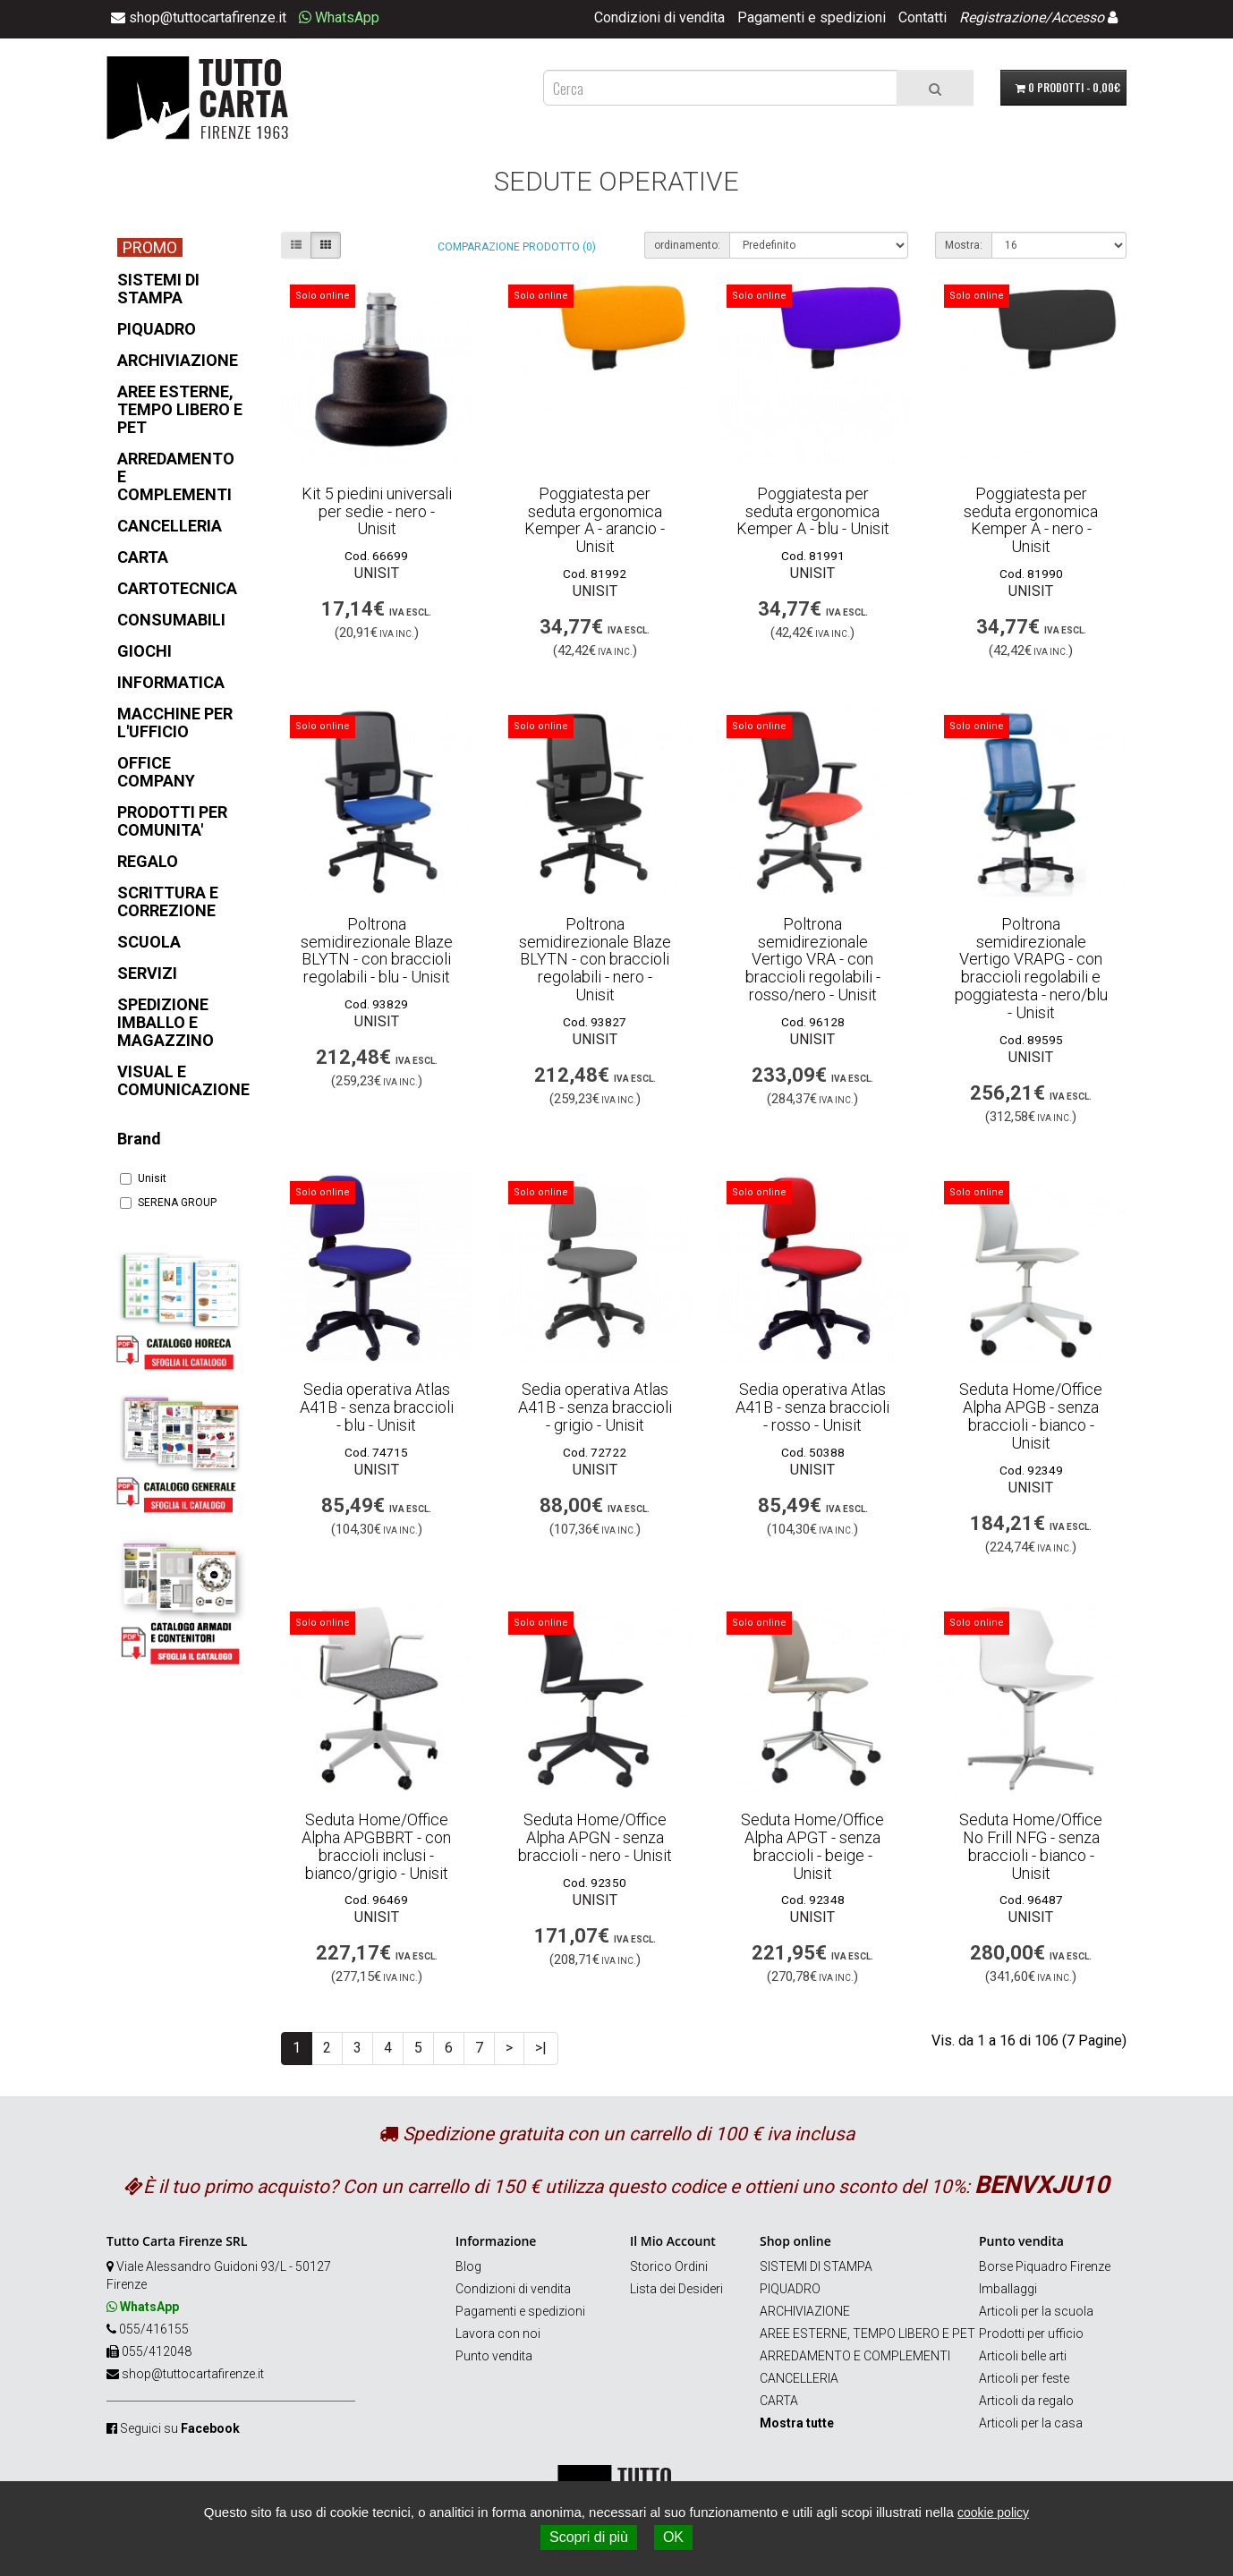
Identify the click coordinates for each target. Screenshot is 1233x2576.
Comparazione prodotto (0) (517, 247)
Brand (139, 1138)
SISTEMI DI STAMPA (816, 2266)
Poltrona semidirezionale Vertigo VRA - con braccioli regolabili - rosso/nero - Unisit (812, 959)
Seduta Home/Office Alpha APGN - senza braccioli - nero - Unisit (595, 1837)
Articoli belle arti (1023, 2356)
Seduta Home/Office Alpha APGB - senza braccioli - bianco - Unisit (1030, 1415)
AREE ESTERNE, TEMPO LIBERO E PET (867, 2333)
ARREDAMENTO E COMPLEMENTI (855, 2356)
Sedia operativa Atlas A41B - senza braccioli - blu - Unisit (377, 1407)
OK (673, 2537)
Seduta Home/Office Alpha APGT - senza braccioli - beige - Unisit (812, 1846)
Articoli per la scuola (1036, 2311)
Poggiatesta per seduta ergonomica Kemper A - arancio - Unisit (594, 520)
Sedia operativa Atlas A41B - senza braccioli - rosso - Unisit (812, 1407)
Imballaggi (1008, 2289)
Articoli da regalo (1026, 2400)
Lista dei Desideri (676, 2289)
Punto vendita (493, 2356)
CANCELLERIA (799, 2378)
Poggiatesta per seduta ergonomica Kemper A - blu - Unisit (812, 511)
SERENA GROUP (168, 1202)
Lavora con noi (497, 2333)
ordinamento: (687, 245)
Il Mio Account (673, 2240)
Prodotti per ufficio (1031, 2333)
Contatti (922, 17)
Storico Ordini (669, 2266)
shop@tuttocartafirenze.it (193, 2374)
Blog (468, 2266)
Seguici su (180, 2428)
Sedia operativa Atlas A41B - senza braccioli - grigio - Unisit (595, 1407)
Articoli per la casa (1031, 2423)
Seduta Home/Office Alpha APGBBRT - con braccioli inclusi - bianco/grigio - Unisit (376, 1846)
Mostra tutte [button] (797, 2423)
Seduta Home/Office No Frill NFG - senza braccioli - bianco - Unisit (1030, 1846)
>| (541, 2047)
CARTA (779, 2400)
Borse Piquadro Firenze (1044, 2266)
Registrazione (1002, 17)
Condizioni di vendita (659, 17)
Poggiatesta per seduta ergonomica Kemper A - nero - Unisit (1031, 520)
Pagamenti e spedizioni (811, 17)
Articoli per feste (1024, 2378)
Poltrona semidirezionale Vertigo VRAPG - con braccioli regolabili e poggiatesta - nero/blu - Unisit (1031, 968)
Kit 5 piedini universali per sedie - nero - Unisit (377, 511)
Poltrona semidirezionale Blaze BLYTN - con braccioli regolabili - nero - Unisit (595, 959)
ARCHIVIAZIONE (805, 2311)
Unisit (143, 1178)
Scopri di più (588, 2537)
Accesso (1077, 17)
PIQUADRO (790, 2289)
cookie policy (993, 2512)
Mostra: (963, 245)
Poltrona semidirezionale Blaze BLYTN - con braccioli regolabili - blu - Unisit (377, 950)
